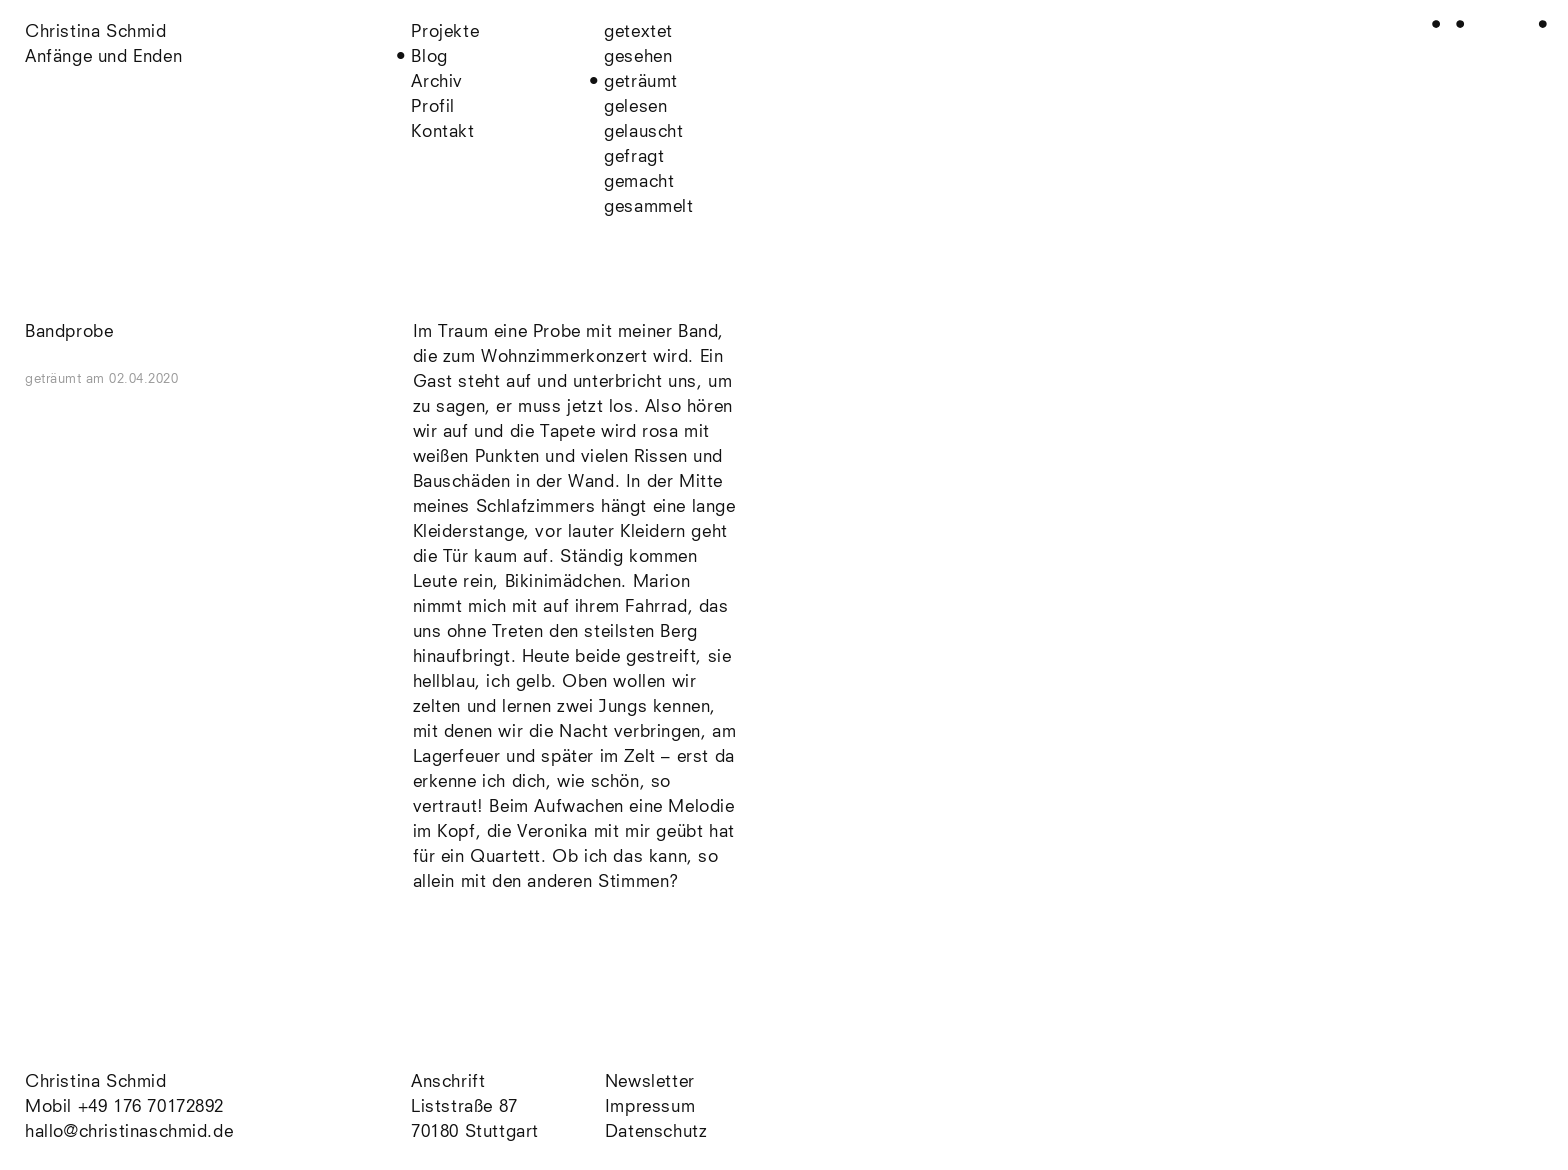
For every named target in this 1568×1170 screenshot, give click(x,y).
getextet (638, 32)
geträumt (641, 82)
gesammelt (648, 207)
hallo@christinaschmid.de (129, 1132)
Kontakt (442, 132)
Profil (433, 107)
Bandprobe (69, 332)
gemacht (639, 182)
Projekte (445, 32)
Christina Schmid (96, 1082)
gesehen (638, 57)
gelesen (635, 107)
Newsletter (650, 1082)
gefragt (634, 157)
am (132, 379)
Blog (429, 57)
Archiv (437, 82)
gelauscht (643, 132)
